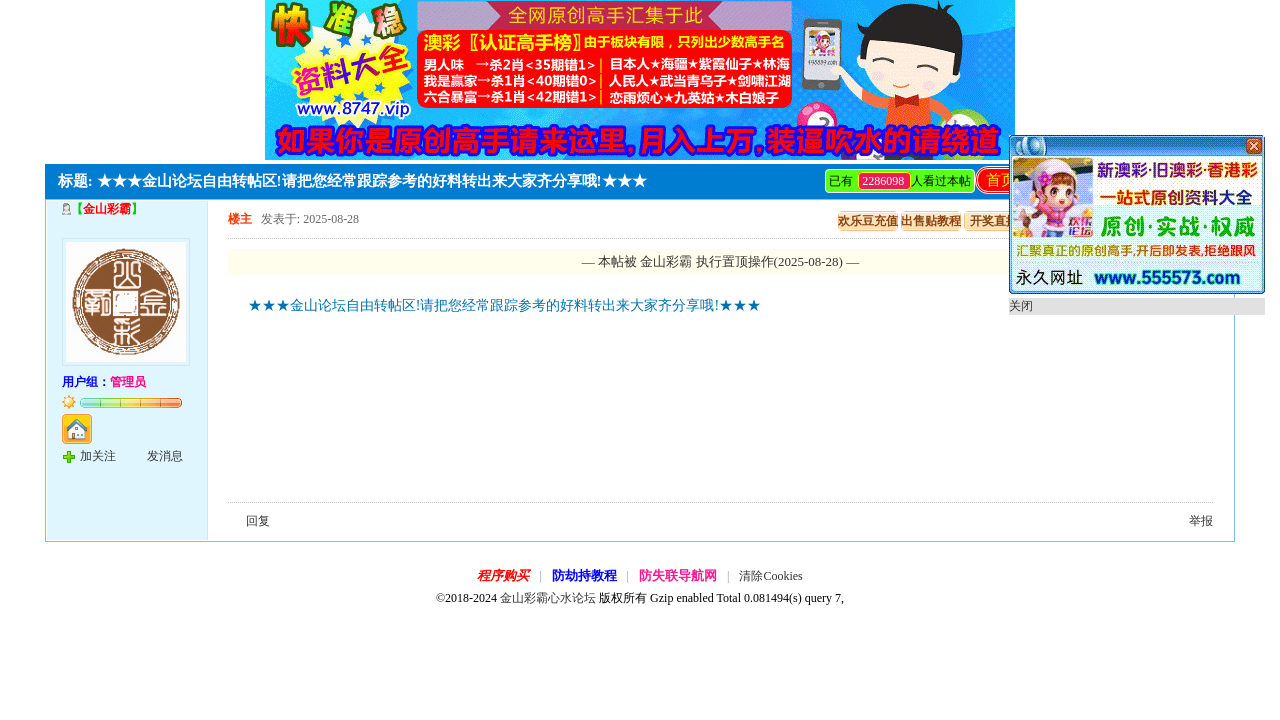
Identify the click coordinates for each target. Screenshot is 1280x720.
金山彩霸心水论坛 (548, 598)
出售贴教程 (931, 221)
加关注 (98, 456)
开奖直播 (994, 221)
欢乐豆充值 (868, 221)
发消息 (165, 456)
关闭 (1021, 306)
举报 (1201, 521)
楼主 (240, 219)
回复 (258, 521)
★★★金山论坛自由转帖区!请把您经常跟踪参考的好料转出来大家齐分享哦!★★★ (504, 305)
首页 (1001, 180)
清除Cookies (770, 576)
